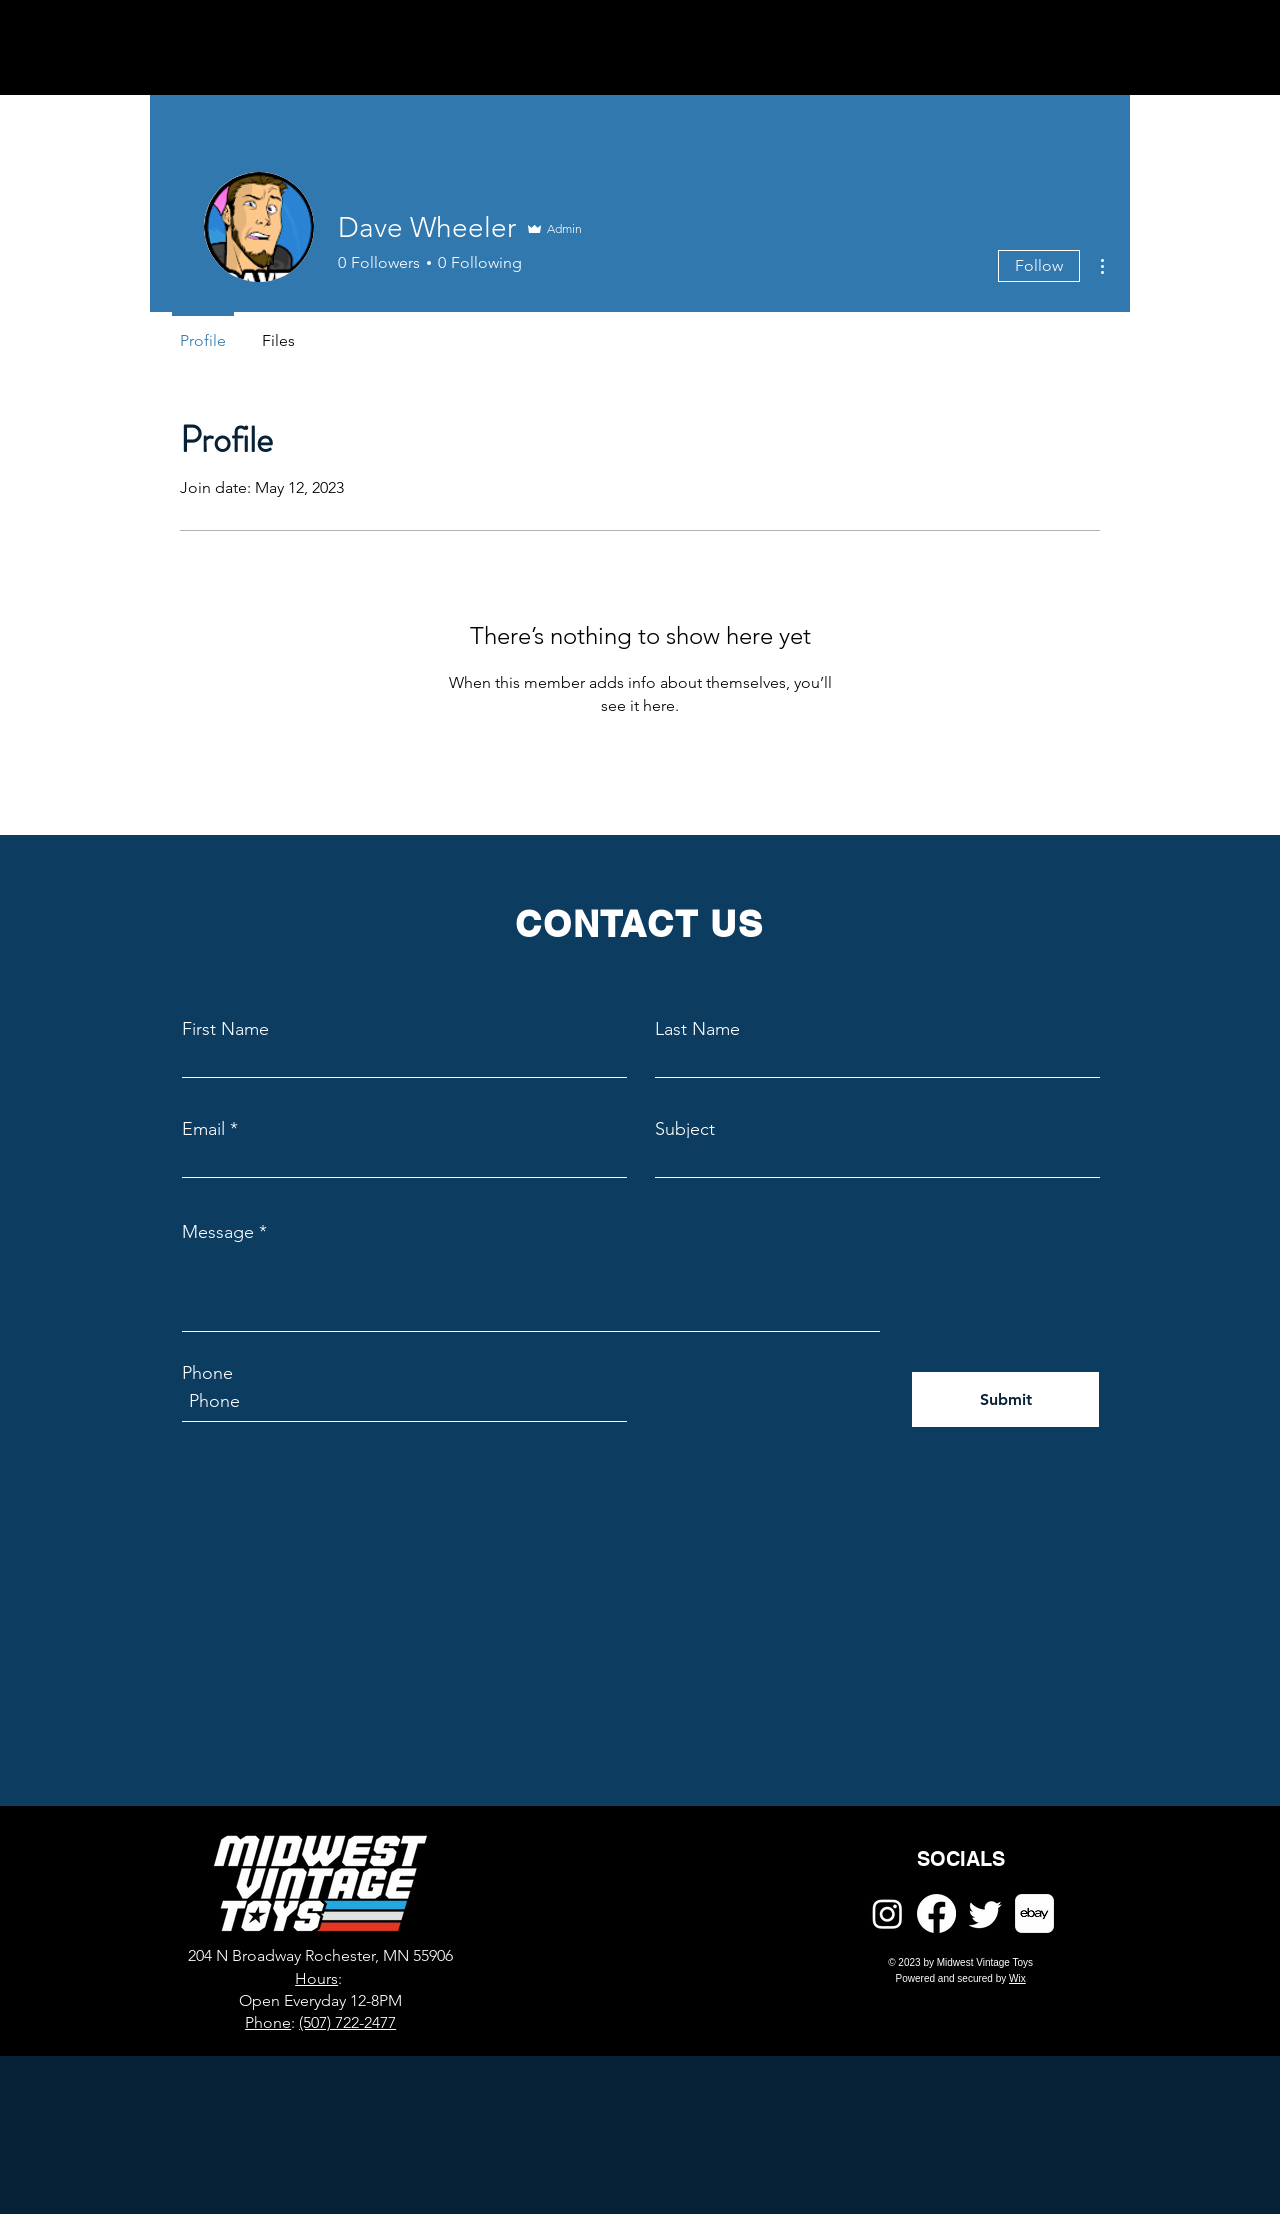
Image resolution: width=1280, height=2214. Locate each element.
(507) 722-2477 (347, 2022)
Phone (207, 1373)
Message (218, 1232)
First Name (225, 1029)
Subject (685, 1129)
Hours (316, 1978)
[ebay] (1034, 1913)
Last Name (697, 1029)
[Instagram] (887, 1913)
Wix (1017, 1978)
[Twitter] (985, 1913)
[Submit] (1005, 1399)
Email (203, 1129)
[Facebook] (936, 1913)
